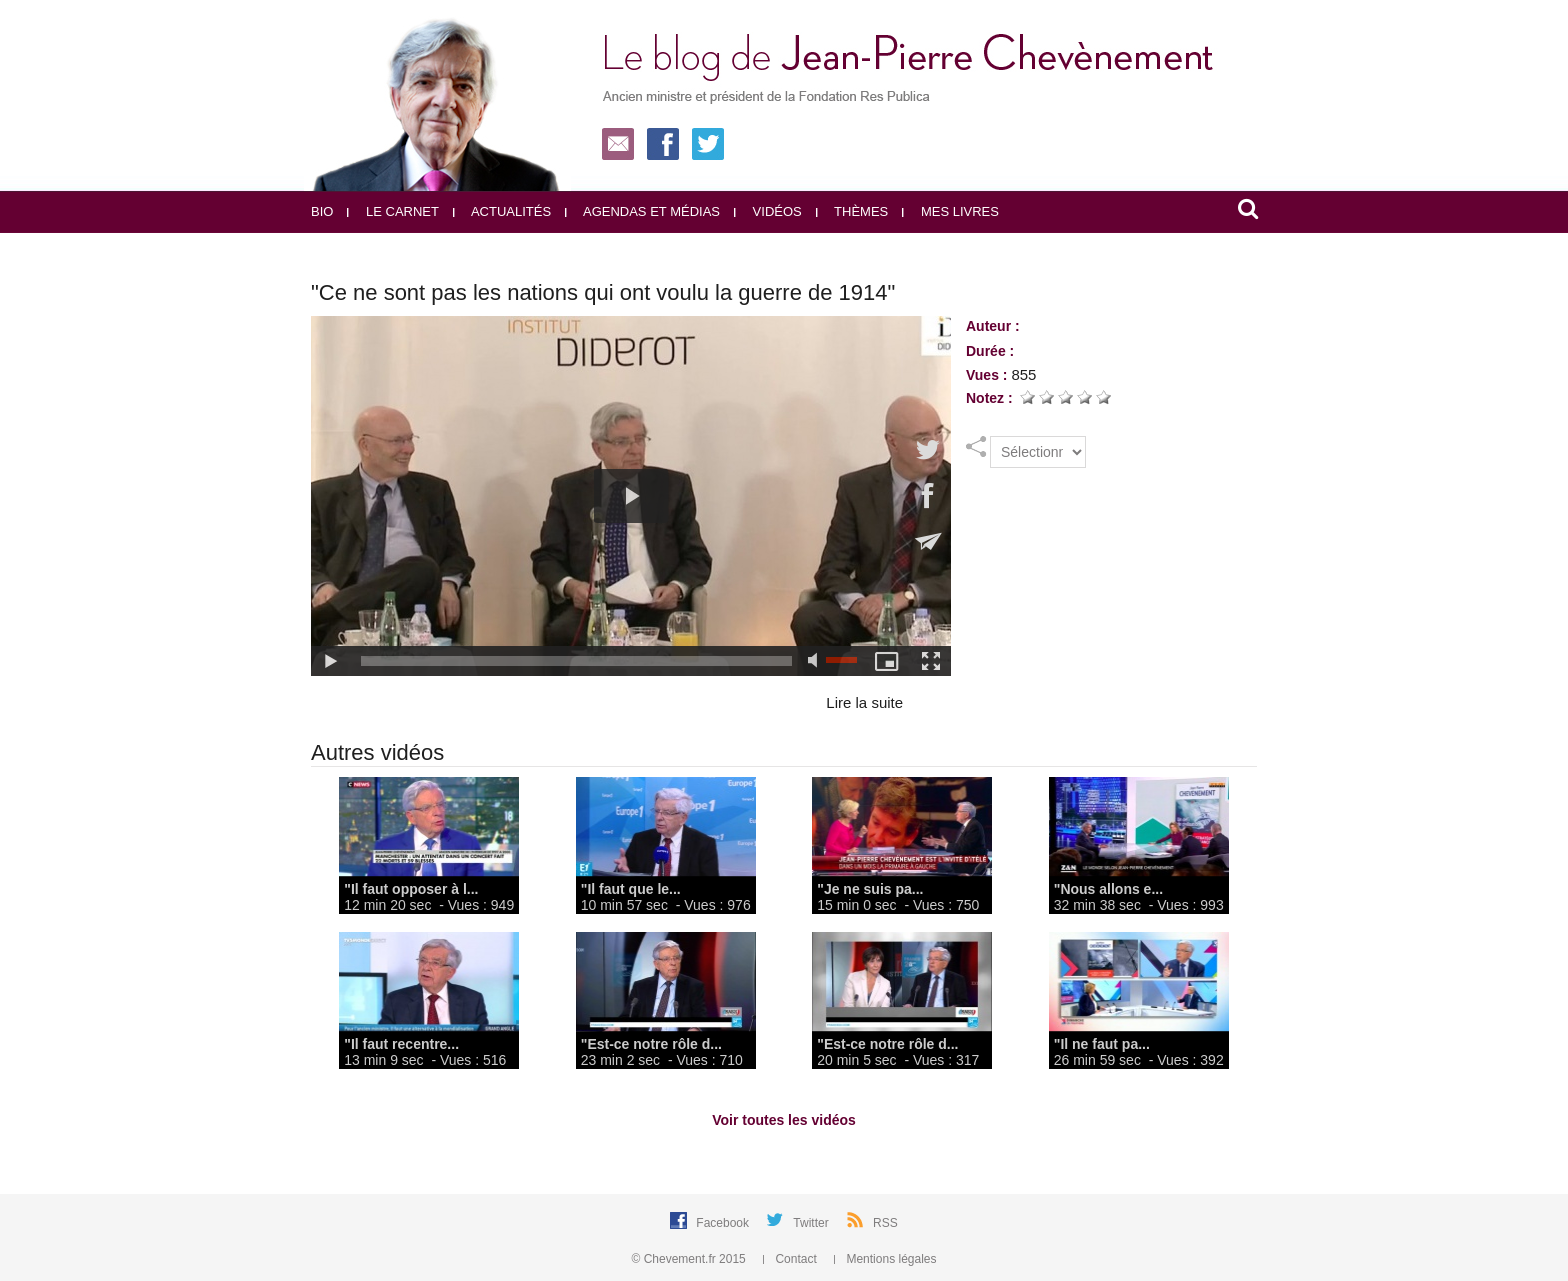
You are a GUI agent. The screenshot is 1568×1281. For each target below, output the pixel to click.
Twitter (812, 1223)
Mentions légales (885, 1259)
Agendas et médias (642, 211)
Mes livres (950, 211)
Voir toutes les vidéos (784, 1120)
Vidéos (768, 211)
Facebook (724, 1223)
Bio (322, 211)
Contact (791, 1259)
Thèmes (852, 211)
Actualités (502, 211)
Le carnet (393, 211)
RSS (885, 1223)
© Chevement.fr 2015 (691, 1259)
